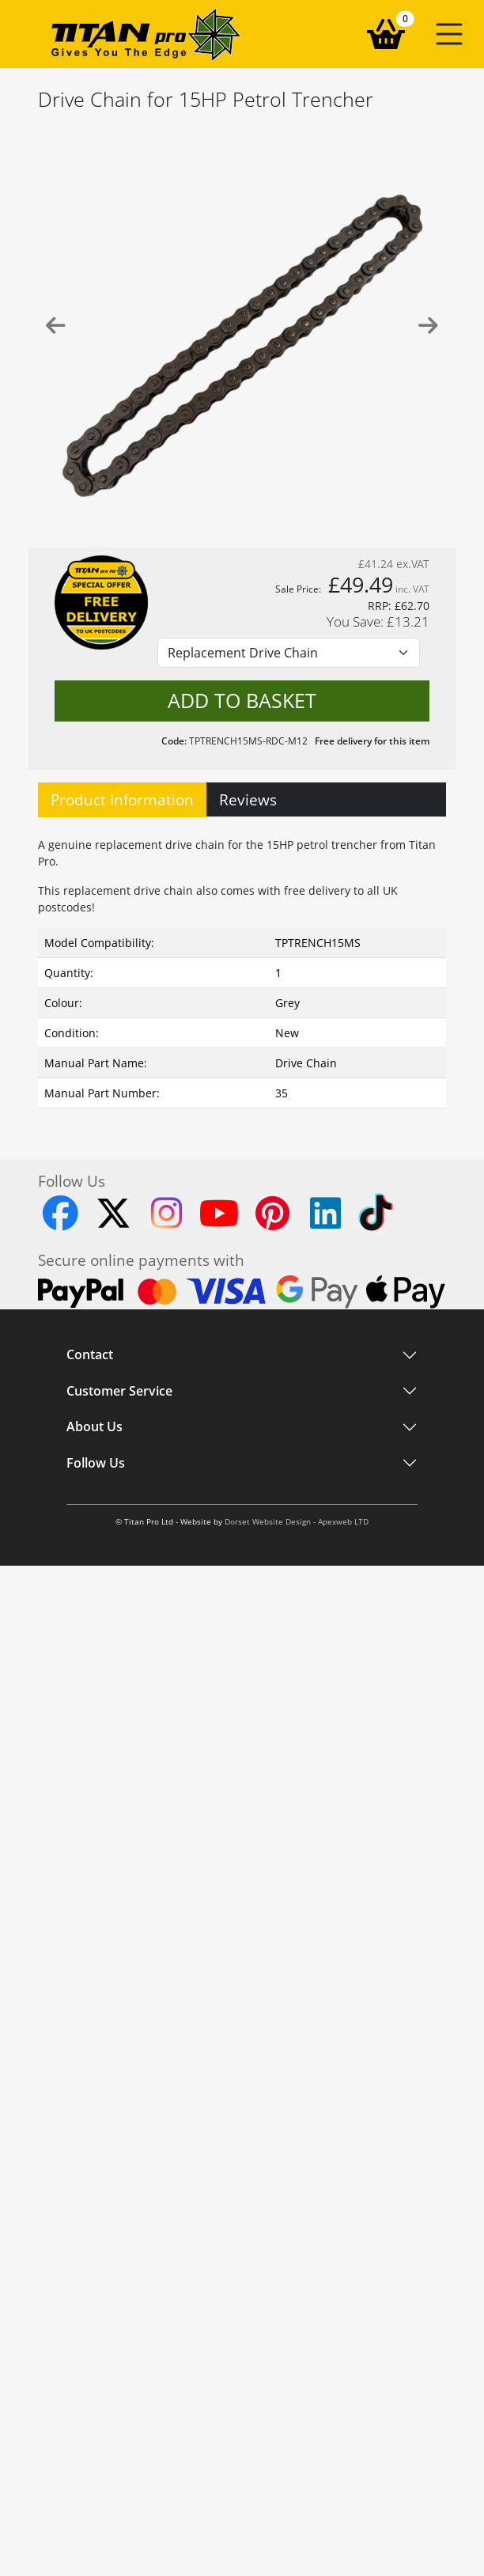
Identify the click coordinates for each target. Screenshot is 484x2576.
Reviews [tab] (248, 799)
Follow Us (95, 1463)
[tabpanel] (242, 969)
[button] (449, 34)
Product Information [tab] (122, 799)
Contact (89, 1355)
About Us (94, 1427)
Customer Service (119, 1391)
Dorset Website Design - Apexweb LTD (297, 1522)
